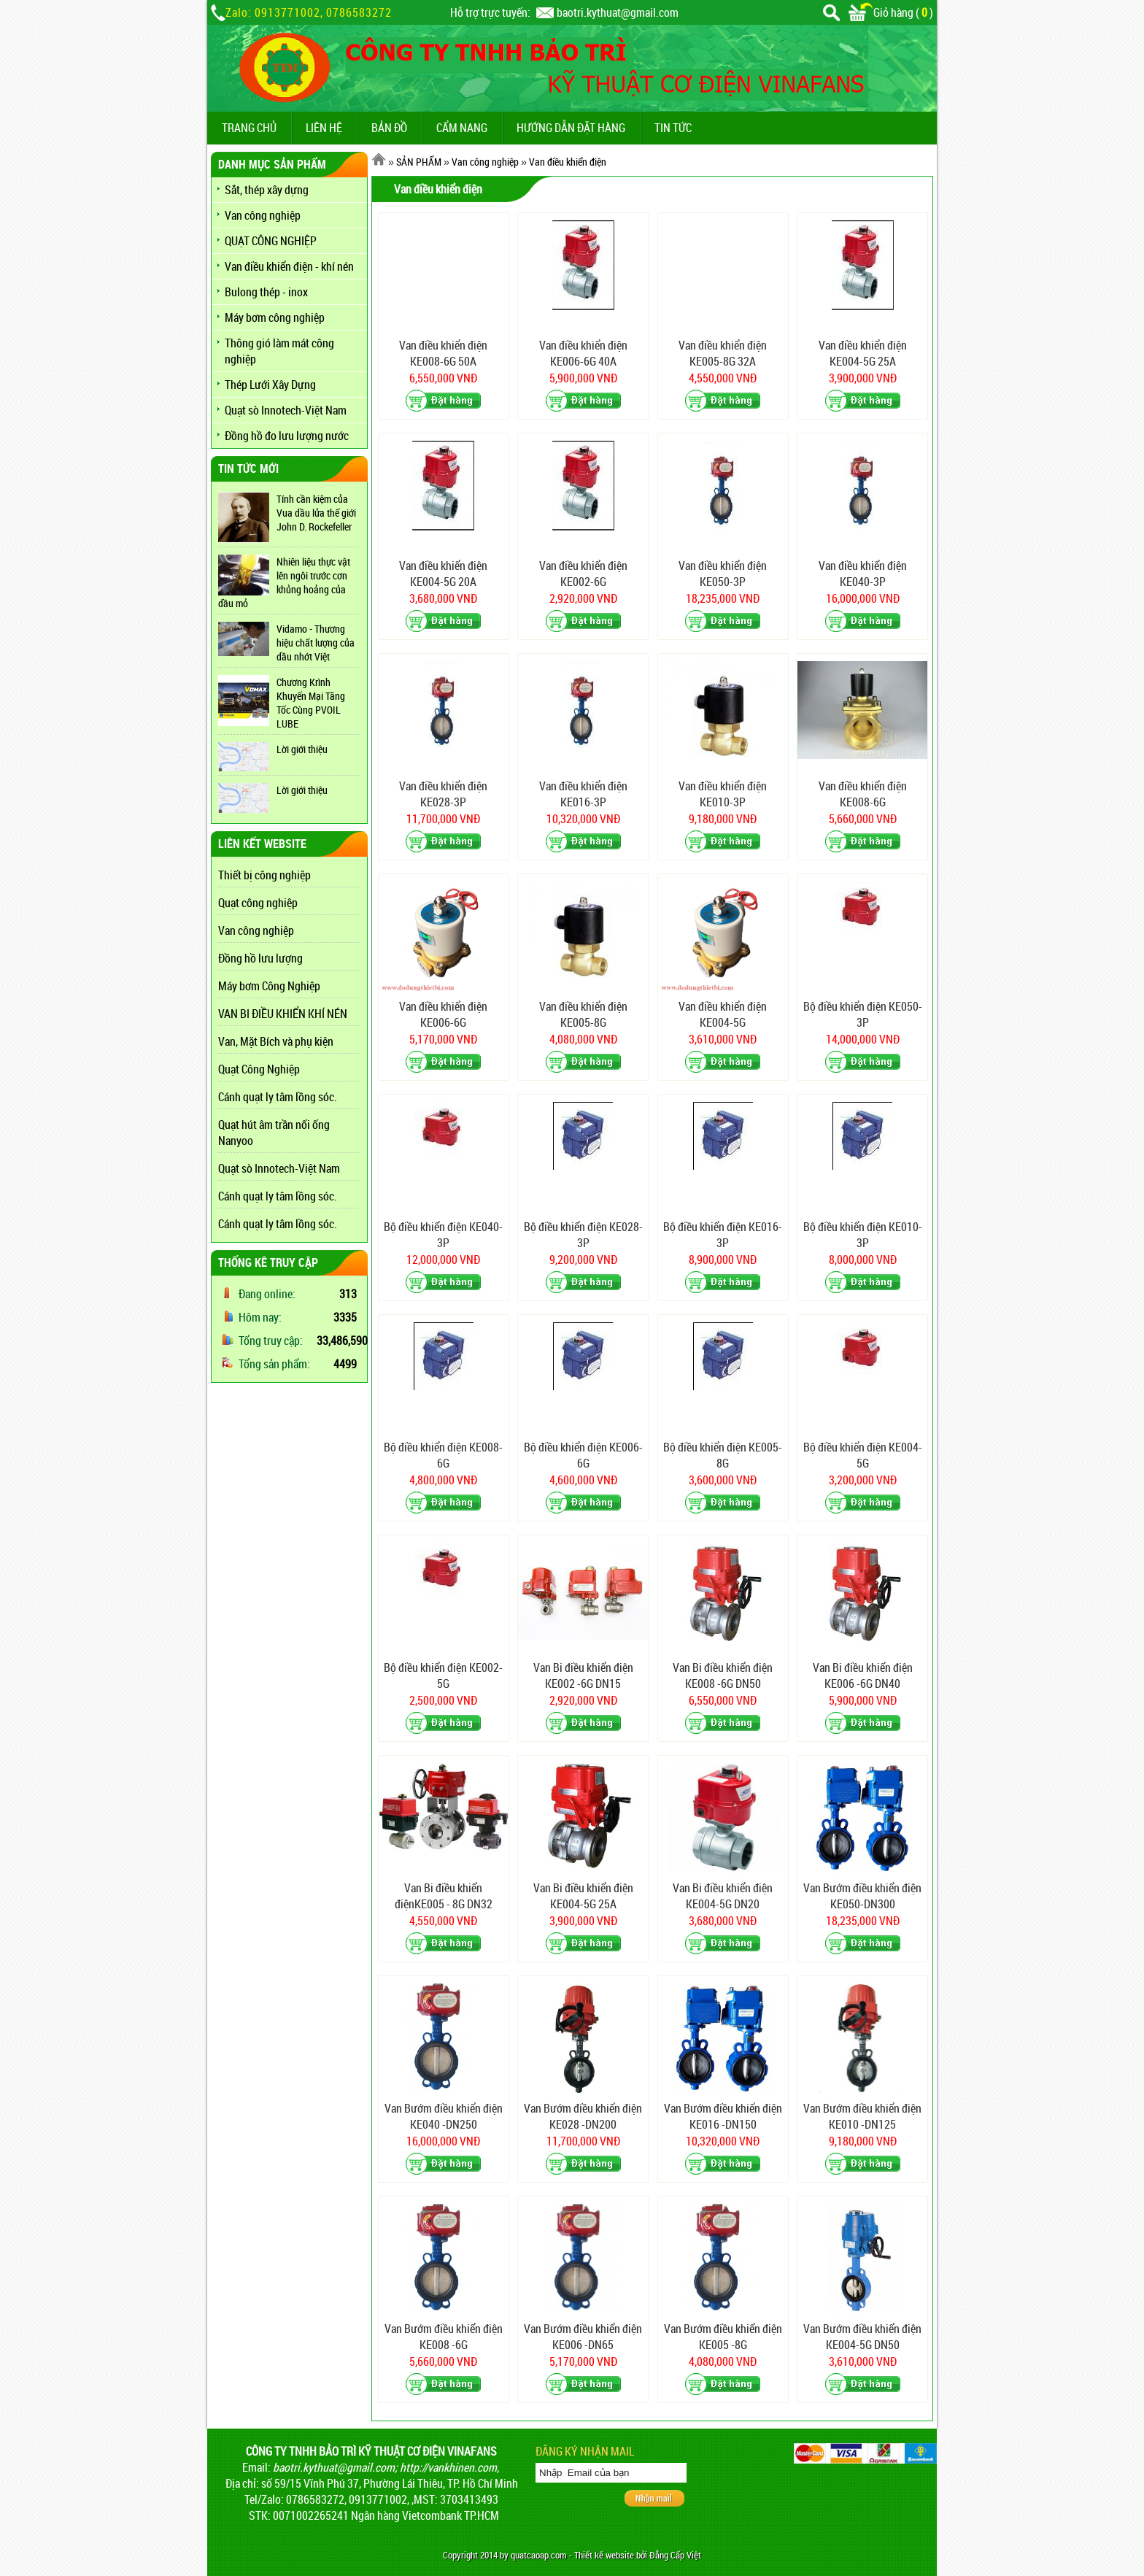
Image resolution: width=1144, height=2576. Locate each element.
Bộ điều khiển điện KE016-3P (722, 1235)
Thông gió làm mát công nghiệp (279, 351)
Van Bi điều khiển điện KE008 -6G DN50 (723, 1675)
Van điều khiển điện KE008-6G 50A (443, 353)
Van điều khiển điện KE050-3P (723, 574)
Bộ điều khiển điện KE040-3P (443, 1235)
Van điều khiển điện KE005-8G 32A (723, 353)
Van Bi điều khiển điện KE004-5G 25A (583, 1896)
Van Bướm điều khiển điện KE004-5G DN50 (862, 2337)
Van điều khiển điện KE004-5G (723, 1014)
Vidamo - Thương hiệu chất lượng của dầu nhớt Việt (316, 642)
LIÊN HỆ (324, 128)
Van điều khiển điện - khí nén (289, 266)
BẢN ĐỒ (389, 128)
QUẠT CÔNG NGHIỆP (271, 241)
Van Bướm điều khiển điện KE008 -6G (443, 2337)
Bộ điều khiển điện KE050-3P (862, 1014)
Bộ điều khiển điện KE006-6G (583, 1455)
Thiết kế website (604, 2555)
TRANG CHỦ (249, 128)
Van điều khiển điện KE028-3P (443, 794)
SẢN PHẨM (418, 162)
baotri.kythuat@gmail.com (618, 12)
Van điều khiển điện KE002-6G (583, 574)
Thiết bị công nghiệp (264, 875)
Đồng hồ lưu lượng (260, 958)
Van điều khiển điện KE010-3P (723, 794)
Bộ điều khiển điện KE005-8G (722, 1455)
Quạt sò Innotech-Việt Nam (286, 410)
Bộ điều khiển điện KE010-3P (862, 1235)
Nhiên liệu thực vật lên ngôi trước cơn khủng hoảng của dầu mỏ (284, 582)
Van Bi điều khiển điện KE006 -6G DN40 (863, 1675)
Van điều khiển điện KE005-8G (583, 1014)
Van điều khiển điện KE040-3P (863, 574)
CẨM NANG (461, 128)
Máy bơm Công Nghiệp (269, 986)
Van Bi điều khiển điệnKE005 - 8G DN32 (443, 1896)
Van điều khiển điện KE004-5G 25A (863, 353)
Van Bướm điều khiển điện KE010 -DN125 (862, 2116)
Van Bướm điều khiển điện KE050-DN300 (862, 1896)
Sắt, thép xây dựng (267, 190)
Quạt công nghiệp (258, 903)
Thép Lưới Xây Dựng (270, 385)
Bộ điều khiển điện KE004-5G (862, 1455)
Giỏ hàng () (891, 12)
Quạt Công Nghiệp (259, 1069)
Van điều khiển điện (567, 162)
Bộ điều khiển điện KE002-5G (443, 1675)
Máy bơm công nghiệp (275, 317)
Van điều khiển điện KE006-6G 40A (583, 353)
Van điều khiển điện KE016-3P (583, 794)
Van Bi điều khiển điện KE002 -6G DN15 (583, 1675)
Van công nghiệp (263, 215)
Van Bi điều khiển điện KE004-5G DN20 (723, 1896)
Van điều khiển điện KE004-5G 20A (443, 574)
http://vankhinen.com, (449, 2467)
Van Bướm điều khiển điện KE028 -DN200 (583, 2116)
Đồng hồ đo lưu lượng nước (287, 436)
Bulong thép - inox (266, 292)
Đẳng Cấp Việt (675, 2555)
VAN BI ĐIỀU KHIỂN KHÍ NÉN (282, 1014)
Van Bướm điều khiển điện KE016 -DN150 (723, 2116)
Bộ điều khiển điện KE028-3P (583, 1235)
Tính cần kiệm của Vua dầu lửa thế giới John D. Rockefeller (316, 512)
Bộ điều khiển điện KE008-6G (443, 1455)
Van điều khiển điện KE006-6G (443, 1014)
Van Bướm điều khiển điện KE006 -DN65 (583, 2337)
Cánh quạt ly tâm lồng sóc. (277, 1097)
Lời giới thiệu (302, 749)
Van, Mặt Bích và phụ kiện (275, 1041)
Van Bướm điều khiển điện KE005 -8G (723, 2337)
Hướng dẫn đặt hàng (571, 128)
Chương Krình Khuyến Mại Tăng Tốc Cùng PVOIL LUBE (311, 702)
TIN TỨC (673, 128)
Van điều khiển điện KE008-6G (863, 794)
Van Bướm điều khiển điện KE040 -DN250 (443, 2116)
